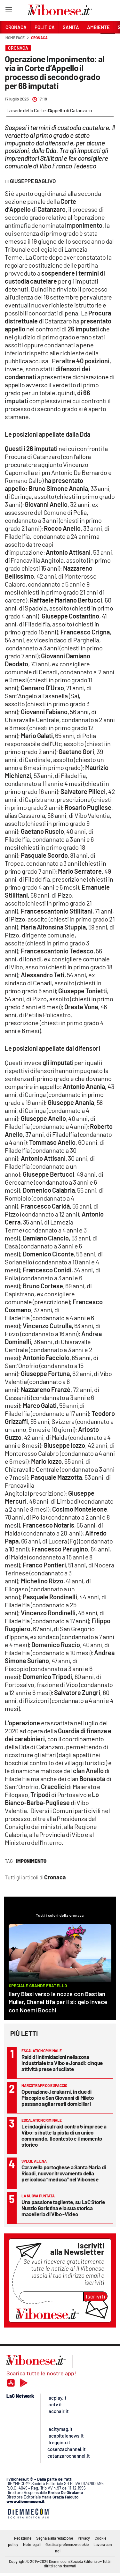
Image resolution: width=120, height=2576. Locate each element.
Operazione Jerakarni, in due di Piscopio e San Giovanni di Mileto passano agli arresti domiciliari (57, 2097)
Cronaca (39, 37)
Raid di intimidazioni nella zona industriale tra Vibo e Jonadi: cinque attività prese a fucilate (62, 2063)
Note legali (32, 2544)
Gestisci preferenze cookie (67, 2544)
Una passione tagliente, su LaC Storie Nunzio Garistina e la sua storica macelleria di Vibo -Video (63, 2208)
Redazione (22, 2538)
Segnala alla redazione (54, 2538)
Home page (15, 37)
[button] (107, 41)
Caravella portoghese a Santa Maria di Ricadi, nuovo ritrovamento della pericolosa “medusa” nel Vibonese (63, 2173)
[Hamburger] (8, 11)
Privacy (84, 2538)
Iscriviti (95, 2296)
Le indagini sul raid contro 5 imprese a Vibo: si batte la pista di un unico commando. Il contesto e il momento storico (63, 2135)
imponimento (31, 1861)
